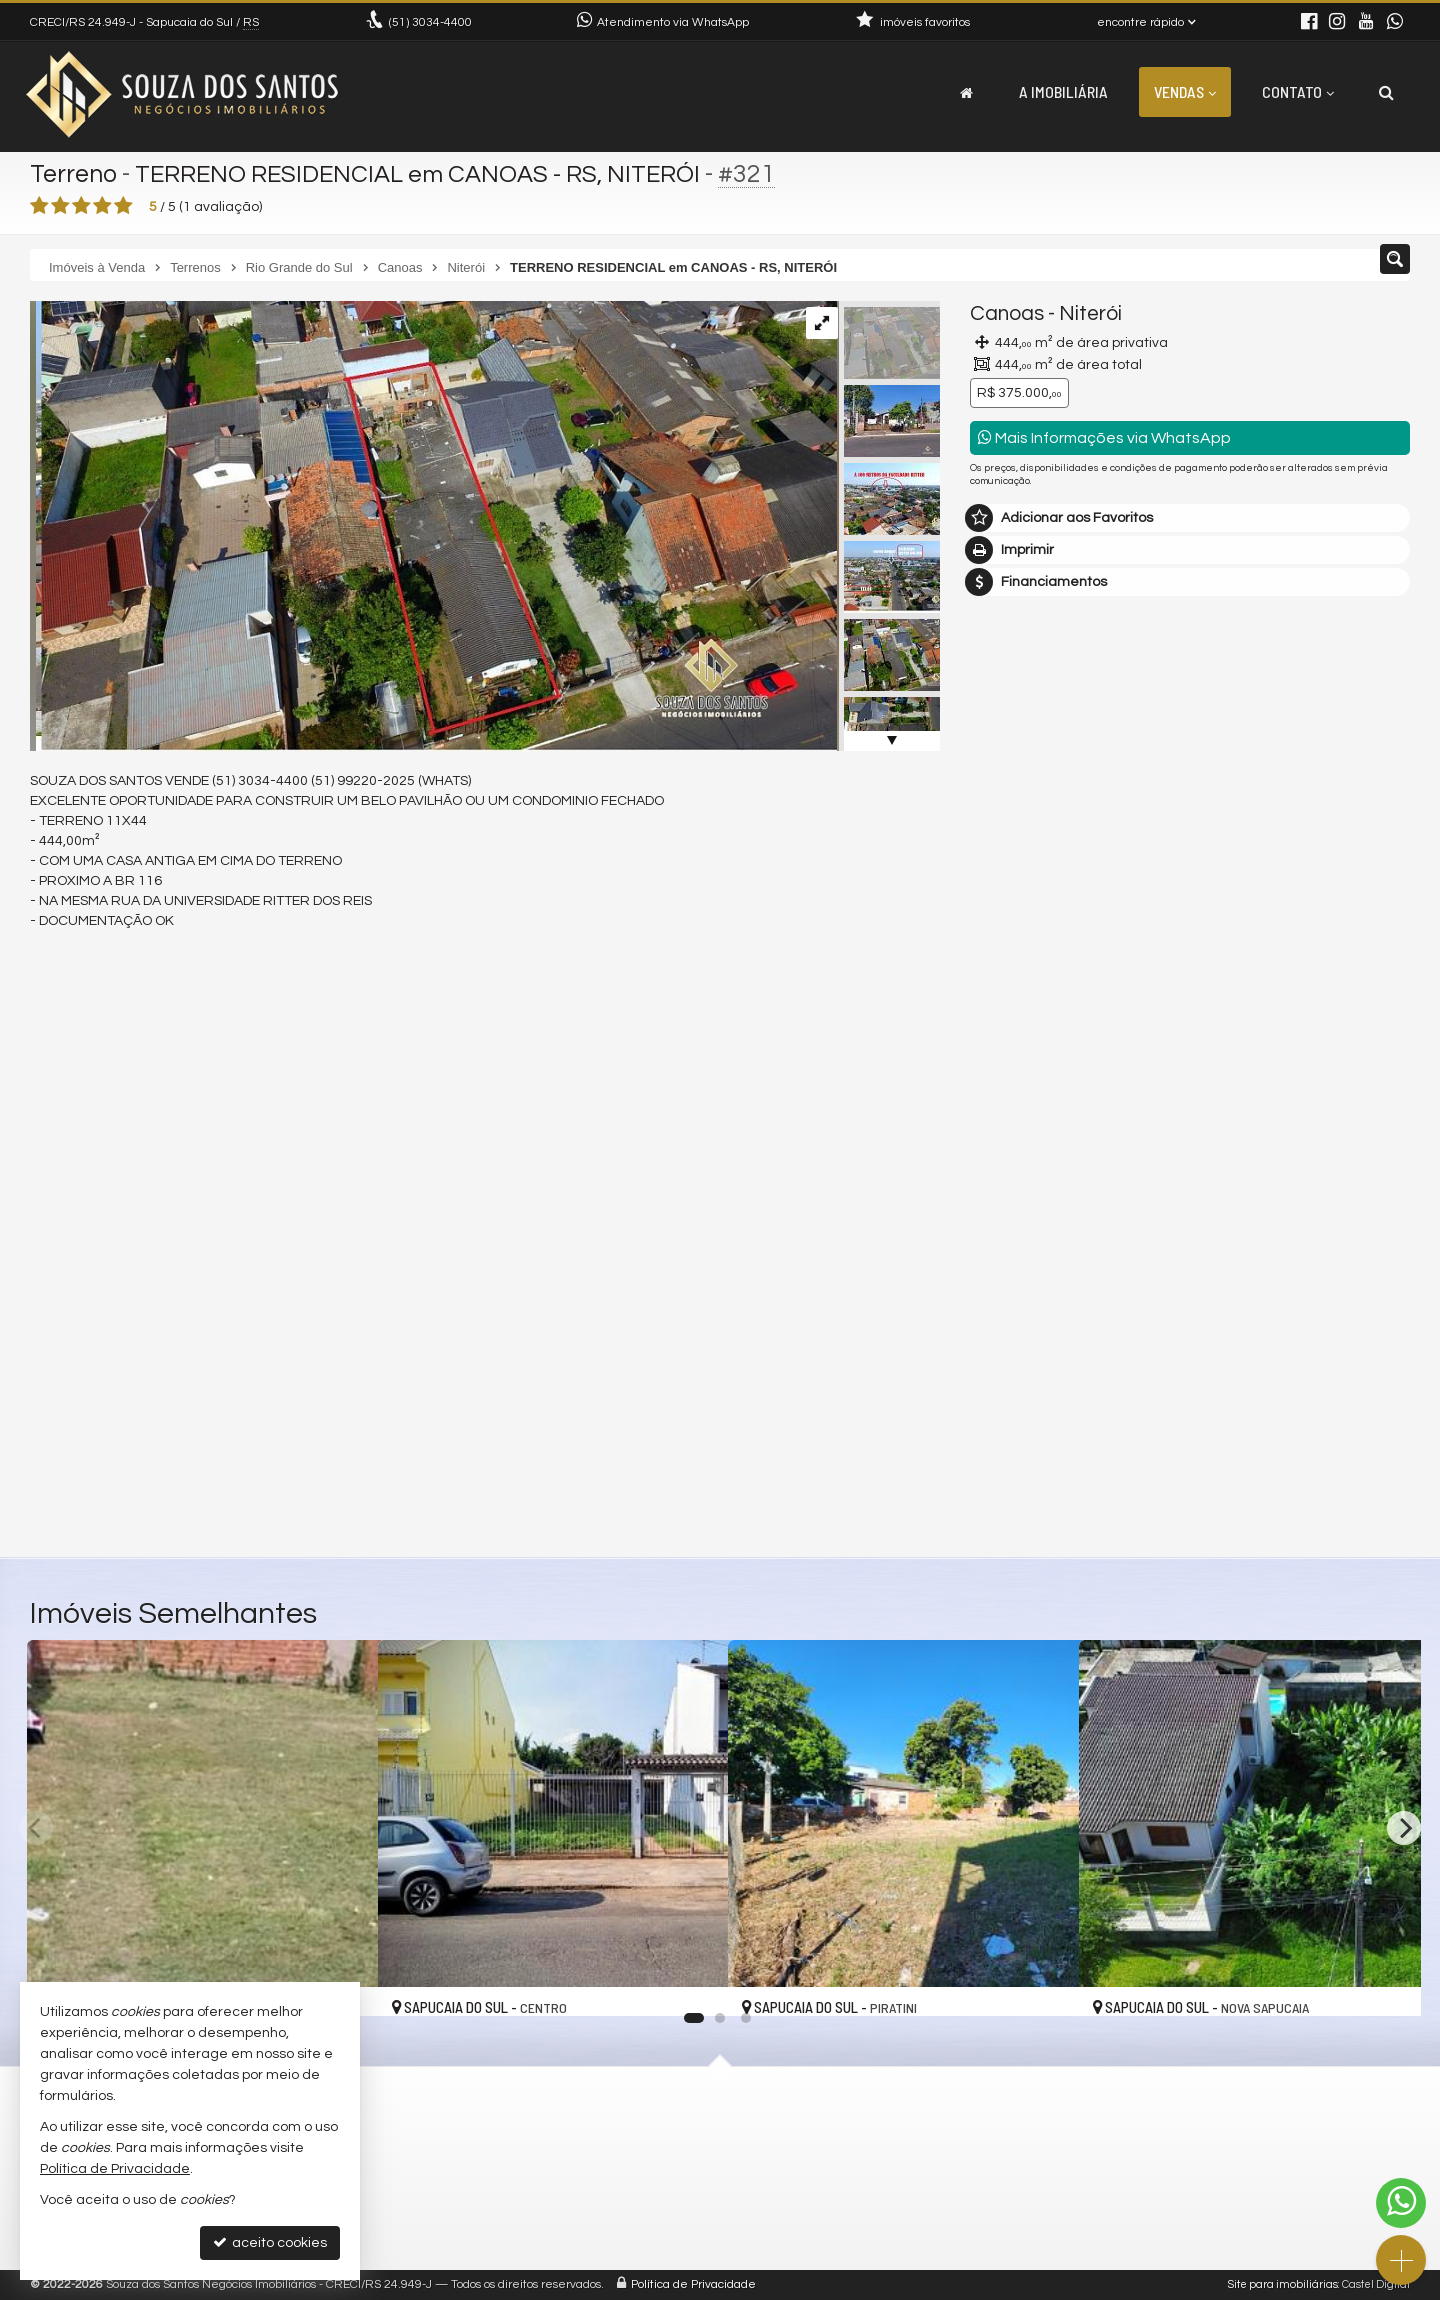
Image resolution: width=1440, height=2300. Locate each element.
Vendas (1185, 91)
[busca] (1386, 92)
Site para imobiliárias (1283, 2284)
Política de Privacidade (693, 2284)
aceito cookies (270, 2242)
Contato (1298, 91)
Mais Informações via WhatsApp (1104, 437)
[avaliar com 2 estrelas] (60, 206)
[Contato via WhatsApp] (1401, 2203)
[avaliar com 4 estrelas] (102, 206)
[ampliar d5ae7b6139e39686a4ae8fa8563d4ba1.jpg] (433, 526)
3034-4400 (430, 22)
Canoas (1007, 313)
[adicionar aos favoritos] (691, 1984)
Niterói (1090, 313)
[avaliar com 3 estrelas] (81, 206)
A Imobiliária (1063, 91)
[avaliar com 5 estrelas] (123, 206)
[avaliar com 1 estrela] (39, 206)
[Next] (1404, 1828)
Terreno (74, 174)
